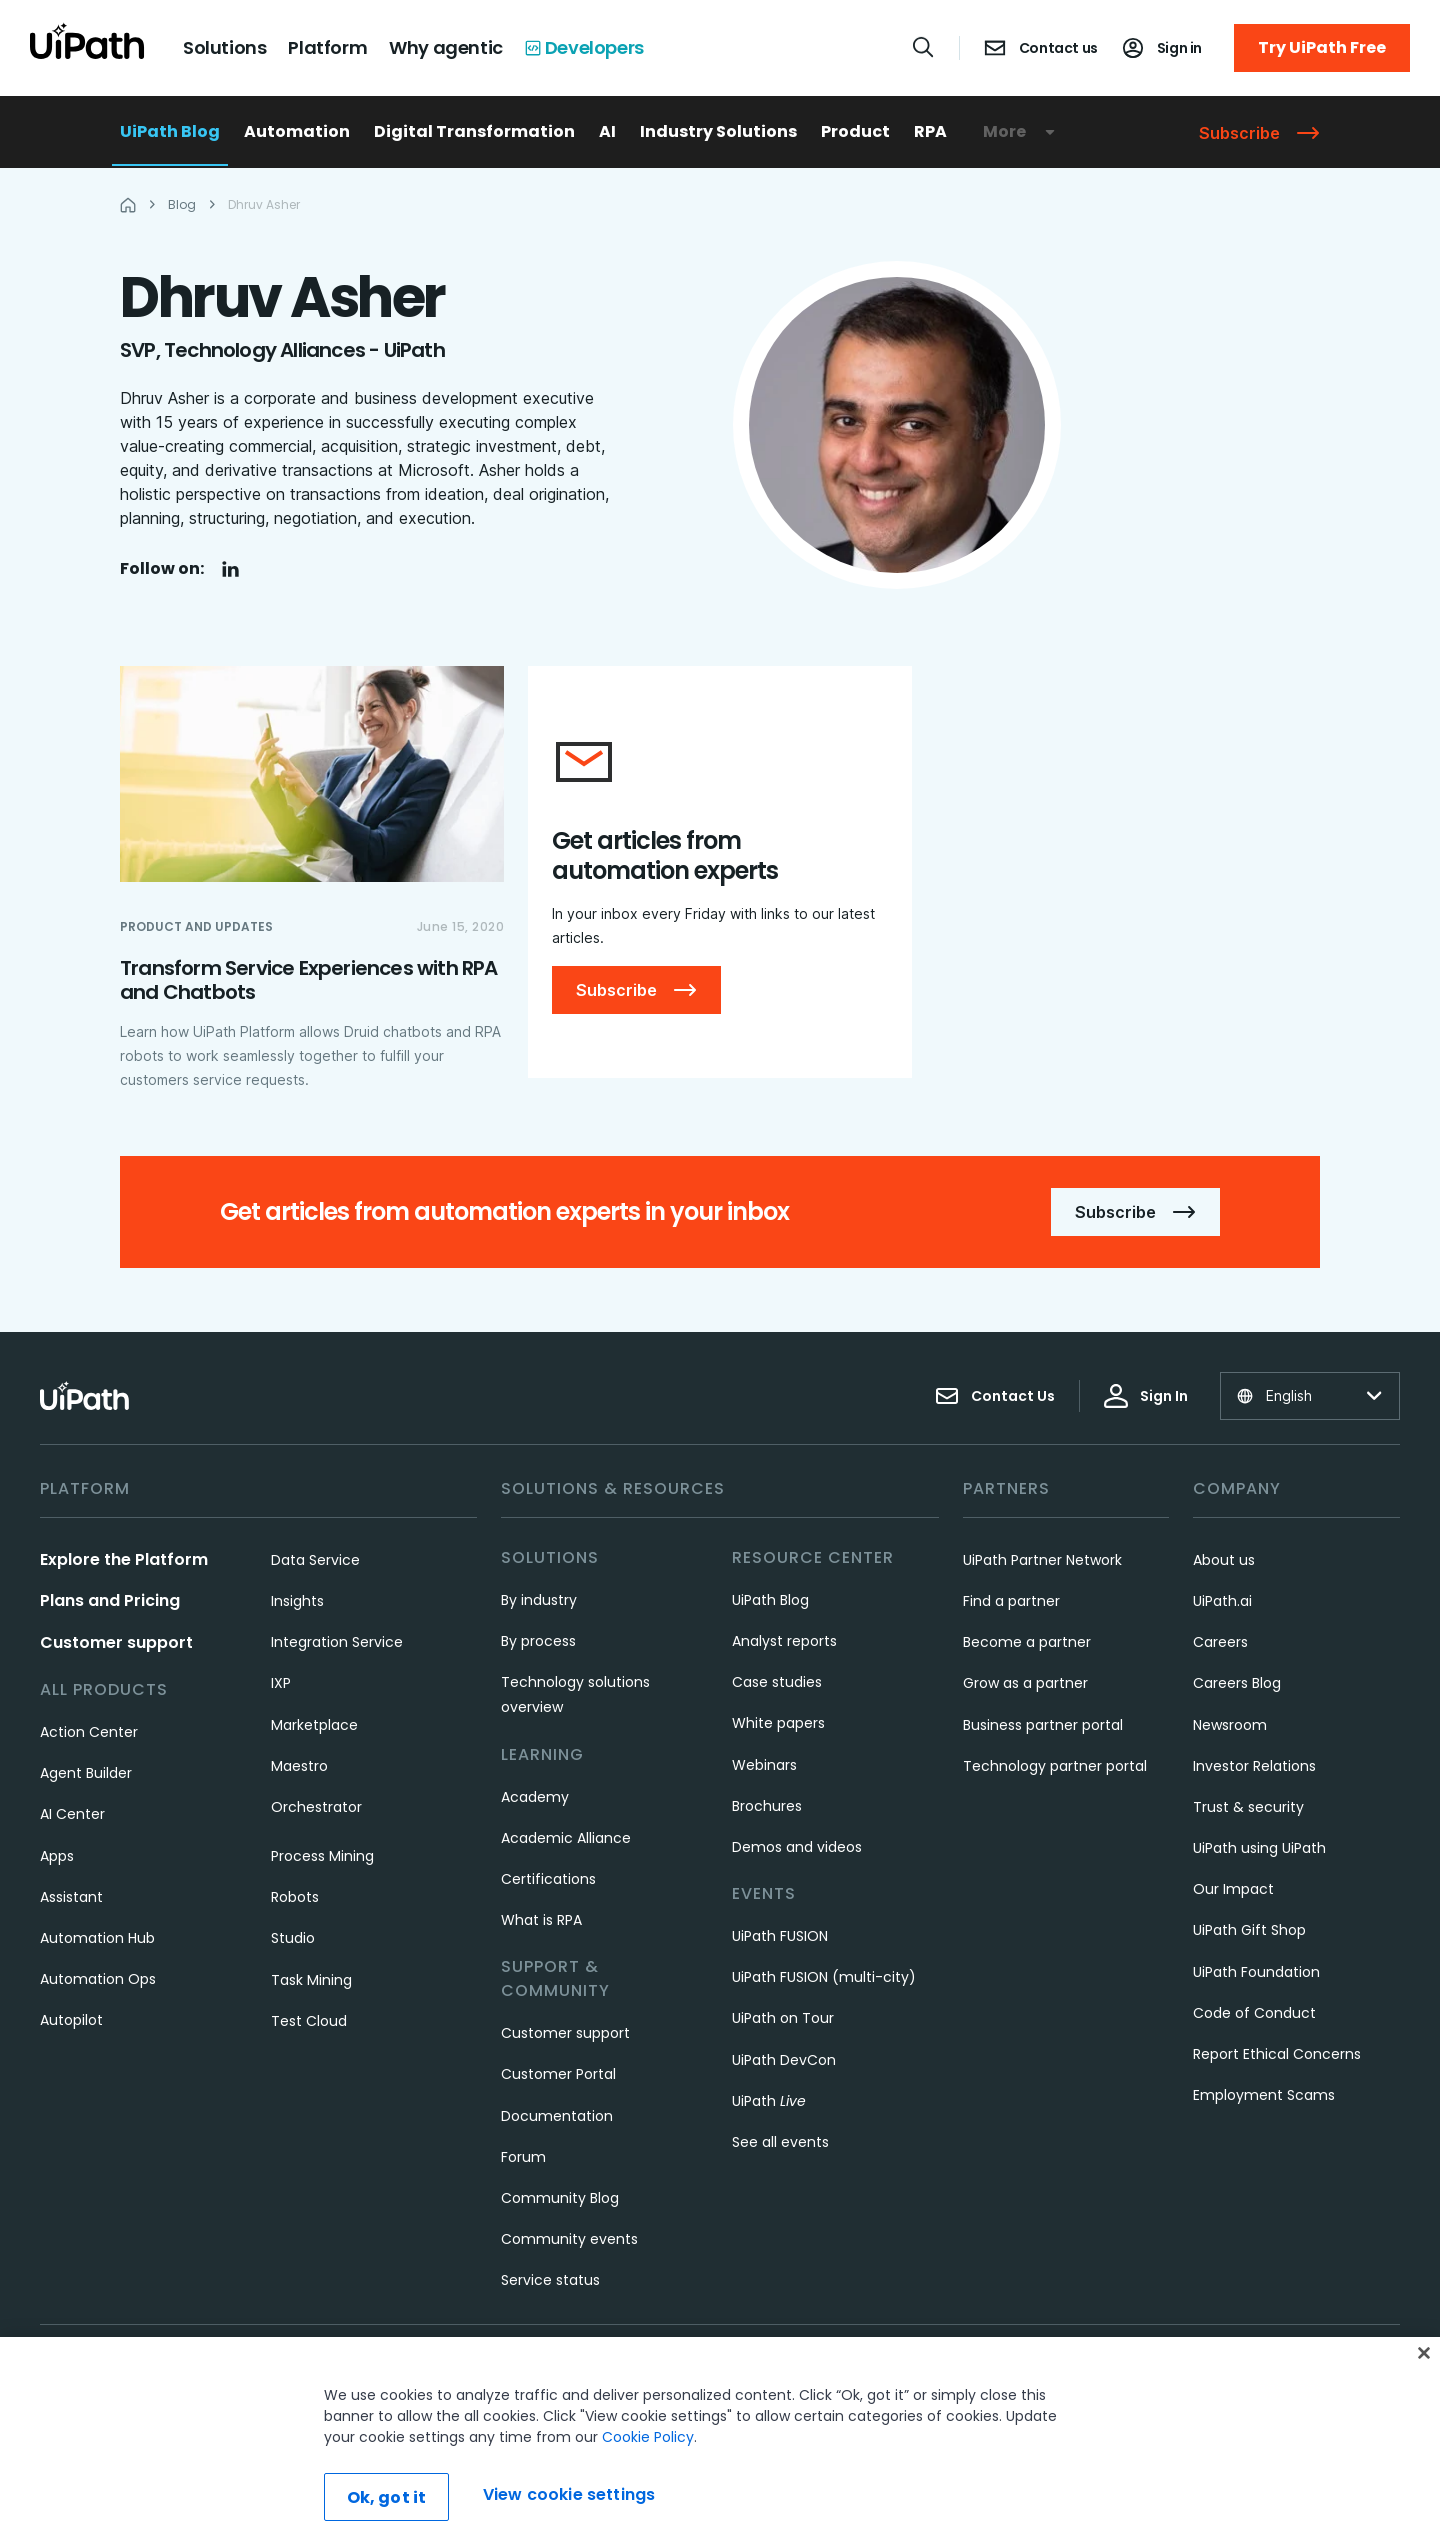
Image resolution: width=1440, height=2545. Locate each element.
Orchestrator (316, 1807)
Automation (297, 131)
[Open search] (924, 47)
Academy (535, 1797)
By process (538, 1641)
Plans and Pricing (110, 1600)
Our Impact (1233, 1889)
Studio (293, 1938)
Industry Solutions (718, 131)
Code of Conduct (1254, 2013)
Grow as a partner (1025, 1683)
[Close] (1424, 2353)
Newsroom (1230, 1725)
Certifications (548, 1879)
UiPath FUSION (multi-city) (824, 1977)
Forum (523, 2157)
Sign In (1146, 1396)
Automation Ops (98, 1979)
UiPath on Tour (783, 2018)
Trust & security (1248, 1807)
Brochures (767, 1806)
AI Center (72, 1814)
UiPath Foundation (1256, 1972)
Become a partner (1027, 1642)
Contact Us (995, 1396)
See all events (780, 2142)
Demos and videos (797, 1847)
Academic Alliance (566, 1838)
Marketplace (314, 1725)
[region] (720, 2441)
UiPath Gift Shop (1249, 1930)
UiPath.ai (1222, 1601)
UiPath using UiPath (1259, 1848)
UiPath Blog (170, 131)
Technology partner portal (1055, 1766)
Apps (57, 1856)
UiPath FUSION (780, 1936)
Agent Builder (86, 1773)
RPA (930, 131)
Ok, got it (387, 2497)
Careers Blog (1237, 1683)
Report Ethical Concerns (1277, 2054)
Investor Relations (1254, 1766)
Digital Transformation (474, 131)
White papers (778, 1723)
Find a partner (1011, 1601)
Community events (569, 2239)
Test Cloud (309, 2021)
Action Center (89, 1732)
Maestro (299, 1766)
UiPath (769, 2101)
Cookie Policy (648, 2437)
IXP (281, 1683)
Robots (295, 1897)
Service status (550, 2280)
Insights (297, 1601)
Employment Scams (1264, 2095)
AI (607, 131)
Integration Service (337, 1642)
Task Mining (311, 1980)
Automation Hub (97, 1938)
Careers (1220, 1642)
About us (1224, 1560)
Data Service (315, 1560)
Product (855, 131)
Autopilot (71, 2020)
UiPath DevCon (784, 2060)
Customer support (116, 1642)
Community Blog (560, 2198)
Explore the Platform (124, 1559)
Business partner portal (1043, 1725)
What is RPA (541, 1920)
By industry (539, 1600)
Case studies (777, 1682)
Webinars (764, 1765)
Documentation (557, 2116)
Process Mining (322, 1856)
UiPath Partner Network (1042, 1560)
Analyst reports (784, 1641)
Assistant (71, 1897)
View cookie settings (569, 2494)
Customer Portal (558, 2074)
